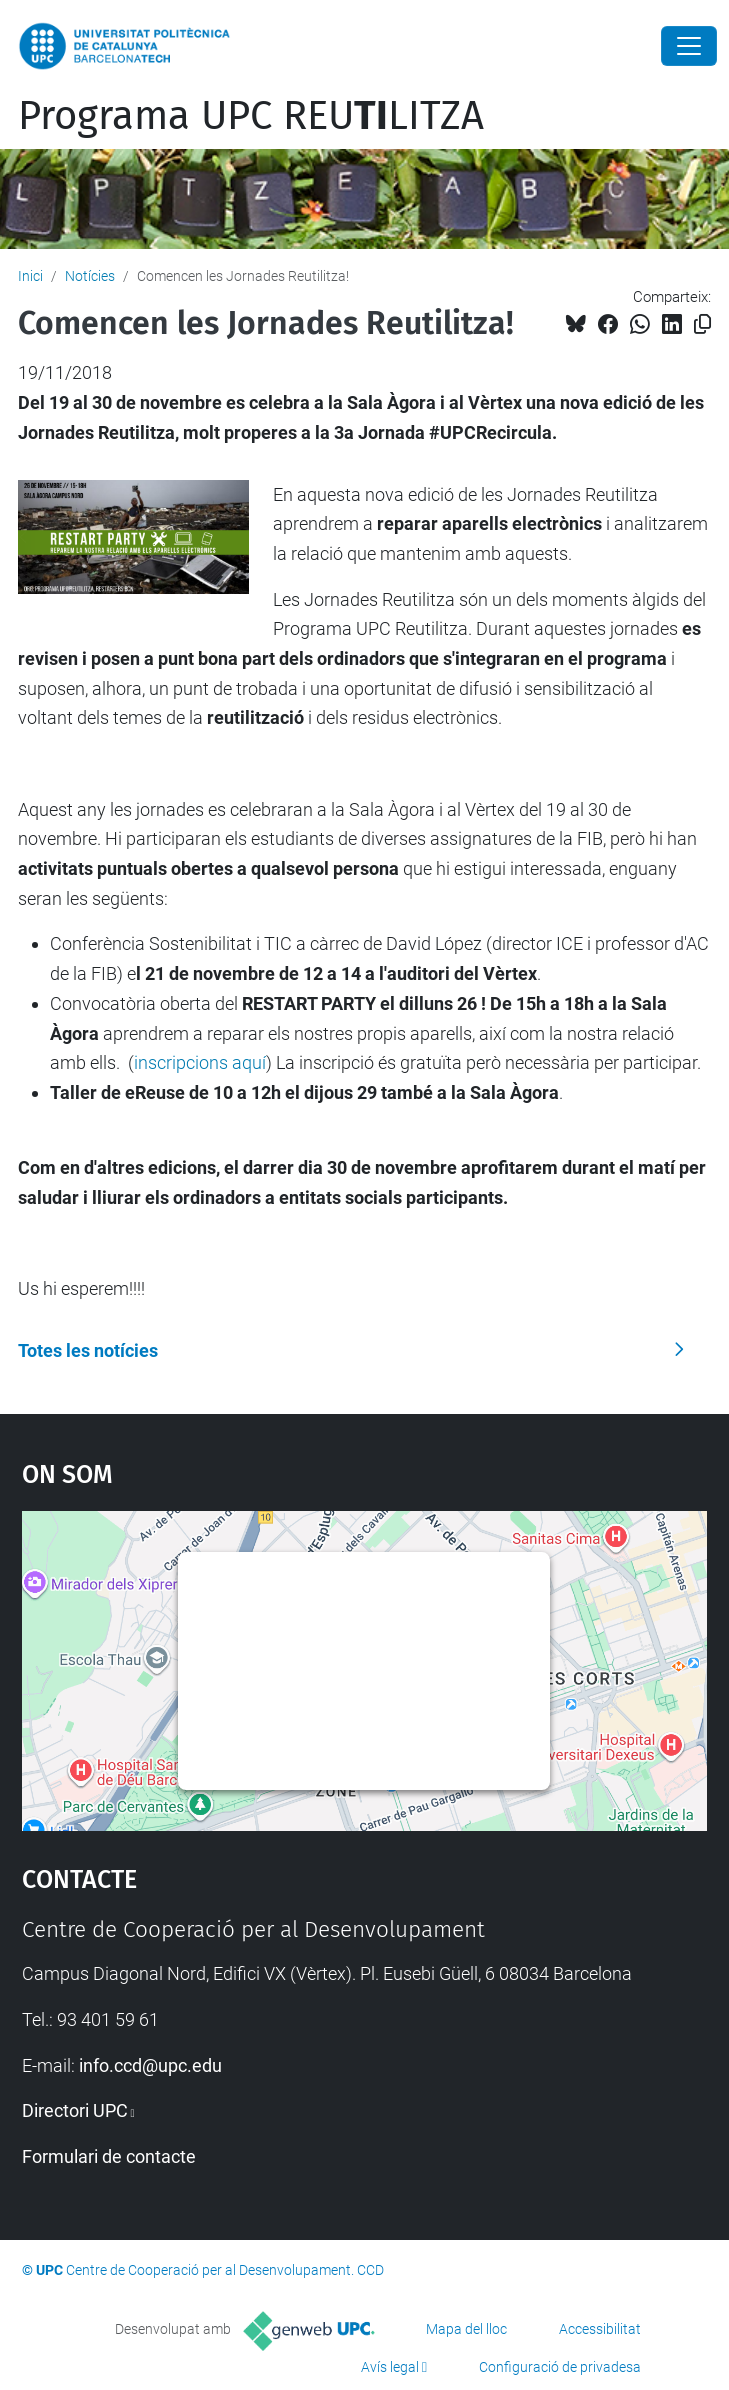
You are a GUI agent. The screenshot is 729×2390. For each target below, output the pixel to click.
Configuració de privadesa (560, 2367)
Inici (30, 276)
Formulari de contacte (109, 2156)
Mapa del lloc (466, 2329)
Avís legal (390, 2367)
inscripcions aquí (200, 1062)
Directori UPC (75, 2110)
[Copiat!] (702, 324)
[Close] (689, 46)
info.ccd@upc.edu (150, 2065)
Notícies (90, 276)
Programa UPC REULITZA (251, 116)
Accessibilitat (600, 2329)
